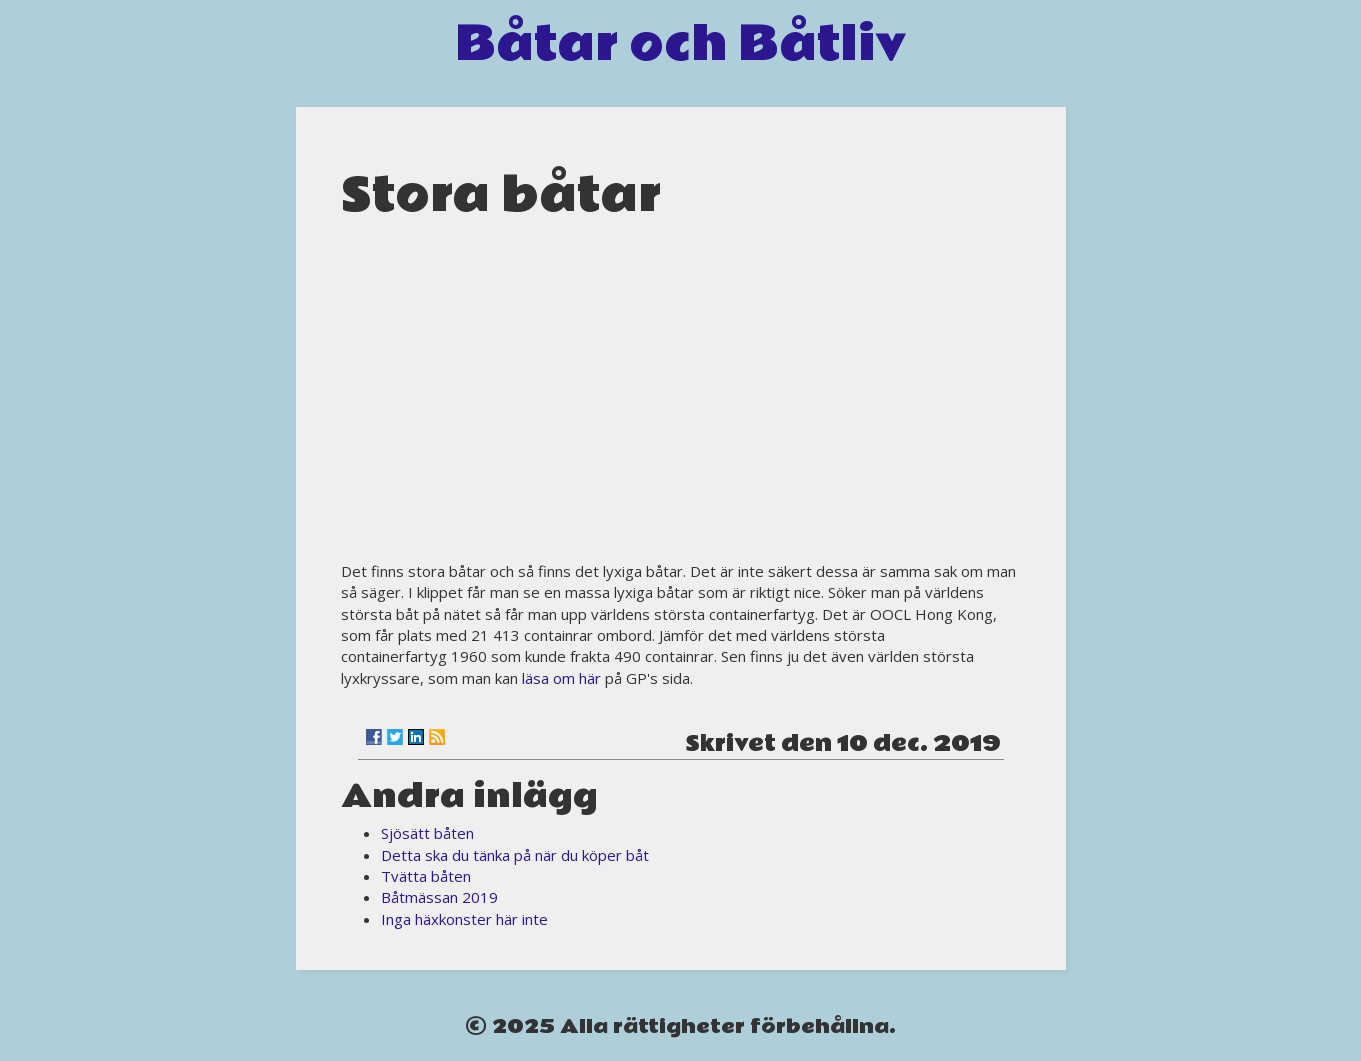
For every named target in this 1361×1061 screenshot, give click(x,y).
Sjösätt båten (427, 833)
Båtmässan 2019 (439, 897)
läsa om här (561, 678)
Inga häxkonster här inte (464, 919)
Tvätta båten (426, 876)
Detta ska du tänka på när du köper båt (515, 855)
